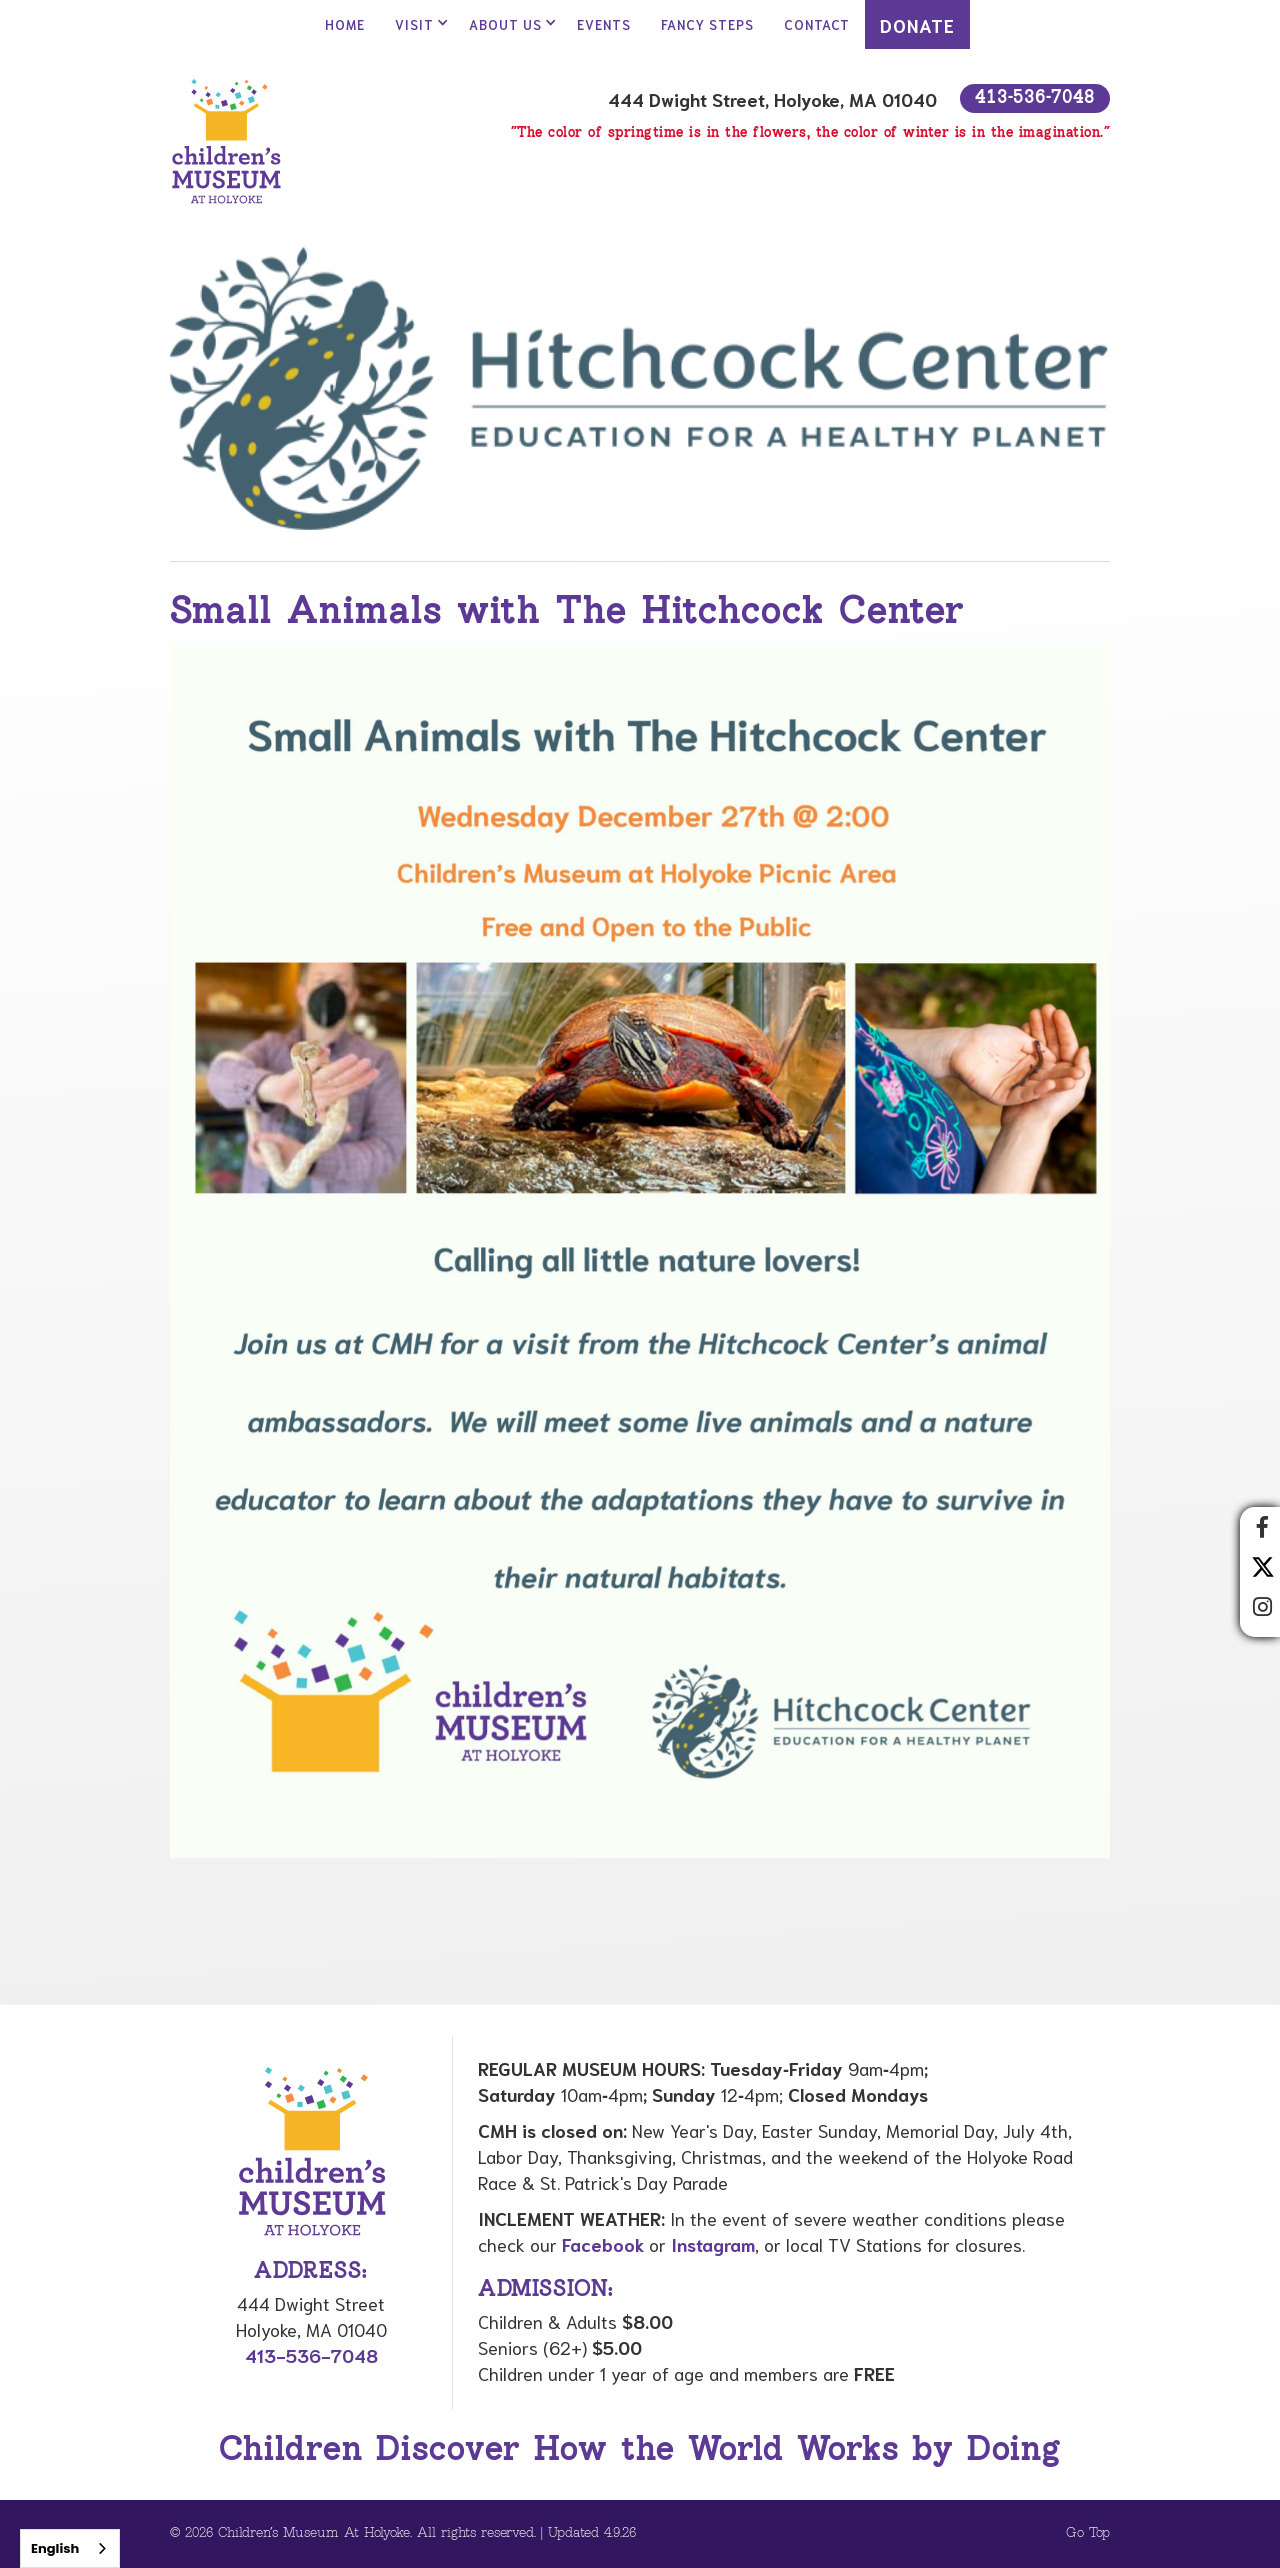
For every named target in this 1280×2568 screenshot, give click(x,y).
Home (345, 24)
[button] (417, 24)
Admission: (546, 2290)
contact (817, 24)
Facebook (603, 2244)
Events (604, 24)
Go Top (1088, 2533)
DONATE (917, 25)
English (55, 2548)
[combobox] (70, 2548)
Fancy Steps (707, 24)
